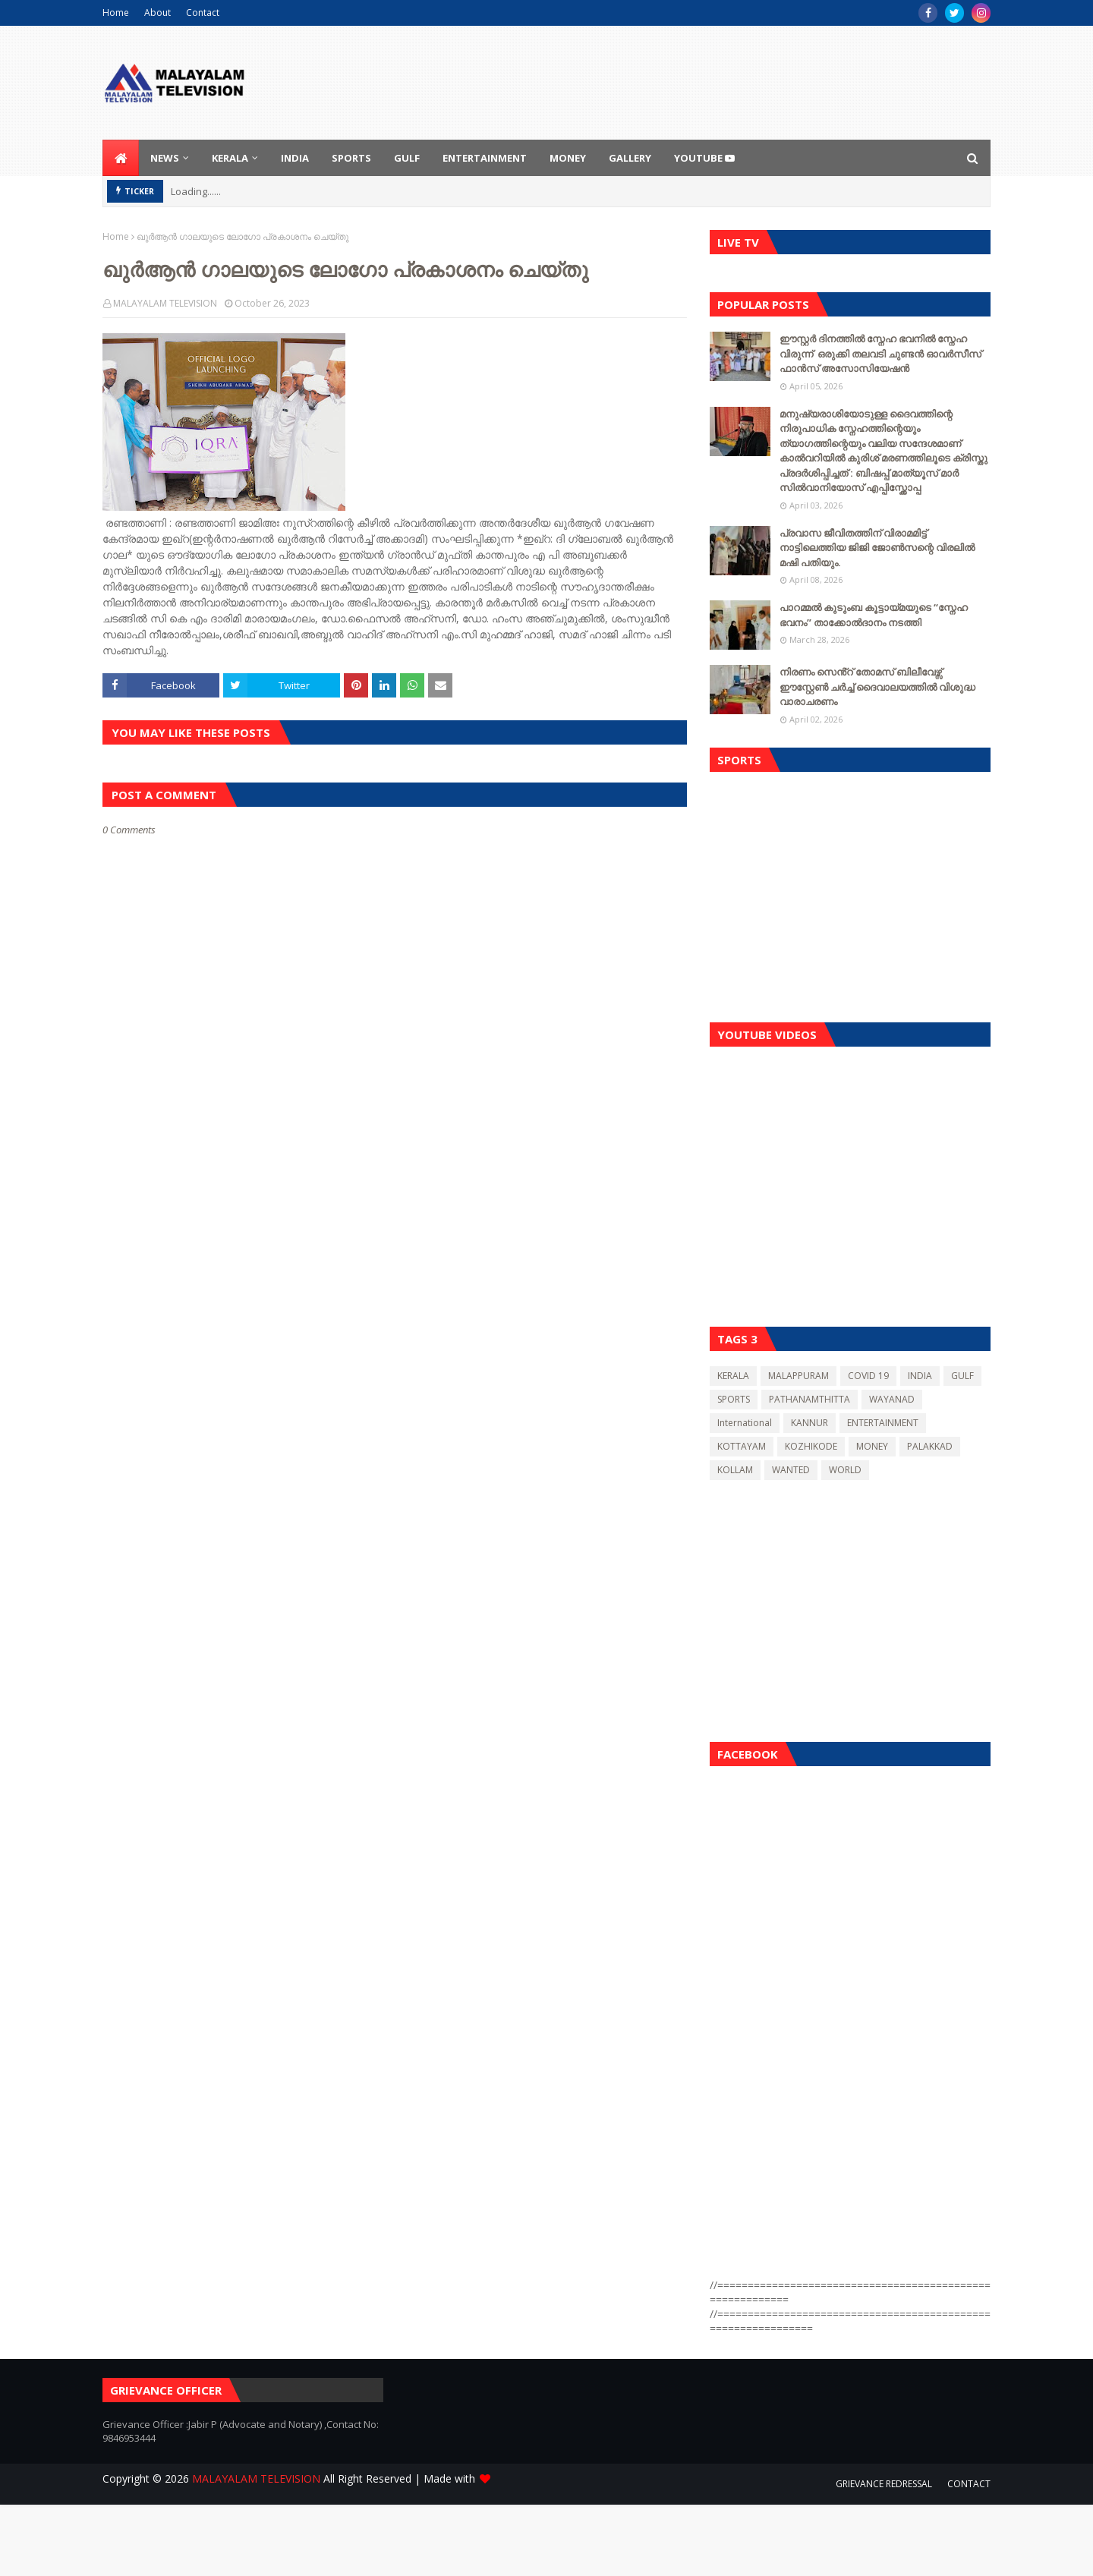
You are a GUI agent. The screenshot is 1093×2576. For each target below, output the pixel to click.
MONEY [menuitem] (568, 158)
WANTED (791, 1469)
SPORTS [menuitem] (351, 158)
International (744, 1422)
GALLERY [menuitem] (630, 158)
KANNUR (809, 1422)
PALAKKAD (930, 1446)
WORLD (845, 1469)
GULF (962, 1375)
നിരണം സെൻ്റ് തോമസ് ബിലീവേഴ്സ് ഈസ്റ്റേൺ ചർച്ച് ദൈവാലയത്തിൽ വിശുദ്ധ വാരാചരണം (877, 686)
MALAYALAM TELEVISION (165, 303)
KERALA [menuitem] (230, 158)
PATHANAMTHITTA (809, 1399)
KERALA (733, 1375)
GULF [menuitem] (407, 158)
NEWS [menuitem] (164, 158)
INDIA (920, 1375)
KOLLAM (735, 1469)
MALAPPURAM (798, 1375)
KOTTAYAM (741, 1446)
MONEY (872, 1446)
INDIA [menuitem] (295, 158)
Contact (202, 12)
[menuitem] (120, 158)
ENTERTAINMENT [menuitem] (485, 158)
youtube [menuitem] (704, 158)
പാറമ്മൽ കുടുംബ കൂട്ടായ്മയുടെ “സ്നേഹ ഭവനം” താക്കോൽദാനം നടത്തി (874, 614)
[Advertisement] (850, 893)
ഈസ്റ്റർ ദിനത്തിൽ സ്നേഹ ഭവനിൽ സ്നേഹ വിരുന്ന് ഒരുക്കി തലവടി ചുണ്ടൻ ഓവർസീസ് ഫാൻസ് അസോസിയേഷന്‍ (880, 353)
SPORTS (733, 1399)
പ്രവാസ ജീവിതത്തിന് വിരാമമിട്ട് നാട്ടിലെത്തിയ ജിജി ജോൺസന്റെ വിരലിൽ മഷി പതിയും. (877, 547)
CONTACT (969, 2483)
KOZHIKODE (811, 1446)
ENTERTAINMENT (882, 1422)
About (157, 12)
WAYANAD (892, 1399)
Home (115, 12)
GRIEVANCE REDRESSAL (884, 2483)
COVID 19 (868, 1375)
